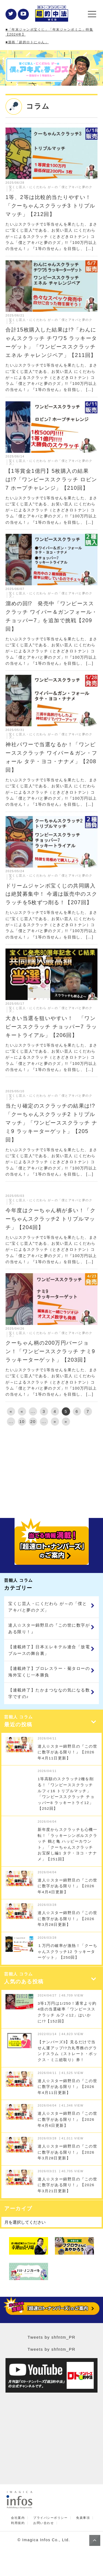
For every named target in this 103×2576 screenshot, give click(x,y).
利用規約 (18, 2523)
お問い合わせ (43, 2523)
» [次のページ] (55, 1421)
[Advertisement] (51, 1470)
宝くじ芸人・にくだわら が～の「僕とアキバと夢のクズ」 (47, 1606)
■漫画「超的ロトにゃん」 (27, 42)
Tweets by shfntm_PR (51, 2337)
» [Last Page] (66, 1421)
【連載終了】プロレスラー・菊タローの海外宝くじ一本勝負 (49, 1671)
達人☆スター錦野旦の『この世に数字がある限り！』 (49, 1628)
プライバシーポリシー (50, 2517)
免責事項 (83, 2517)
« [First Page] (11, 1411)
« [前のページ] (22, 1411)
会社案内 (18, 2517)
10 (22, 1421)
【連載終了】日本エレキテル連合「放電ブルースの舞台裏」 (49, 1650)
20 (33, 1421)
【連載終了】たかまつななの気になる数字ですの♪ (49, 1693)
